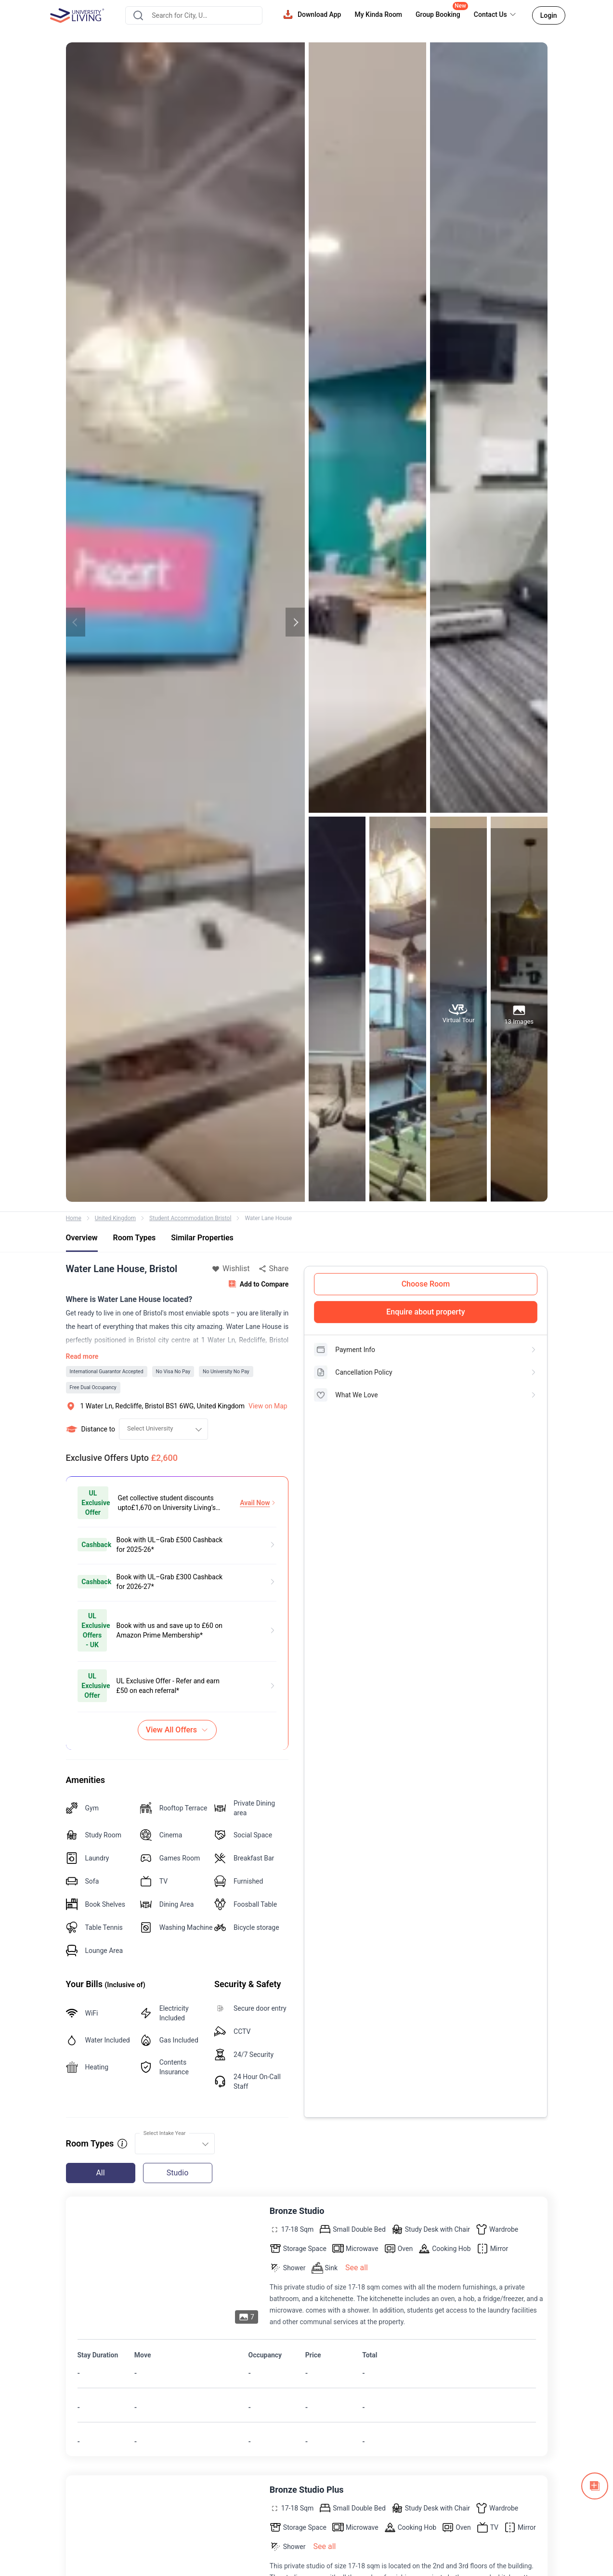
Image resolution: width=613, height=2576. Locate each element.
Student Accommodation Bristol (190, 1218)
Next (295, 622)
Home (73, 1218)
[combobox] (194, 15)
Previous (75, 622)
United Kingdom (115, 1218)
